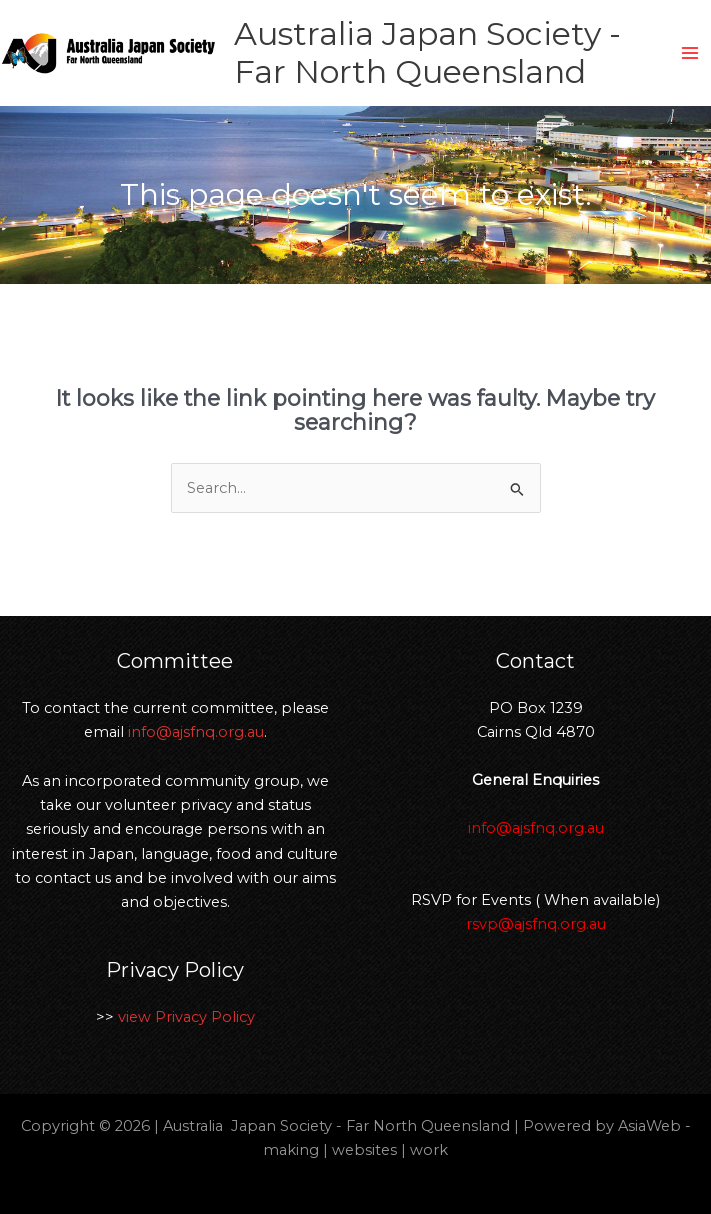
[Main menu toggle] (690, 53)
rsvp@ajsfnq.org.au (536, 924)
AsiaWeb (649, 1126)
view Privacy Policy (186, 1017)
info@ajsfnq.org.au (196, 732)
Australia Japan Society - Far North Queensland (427, 52)
